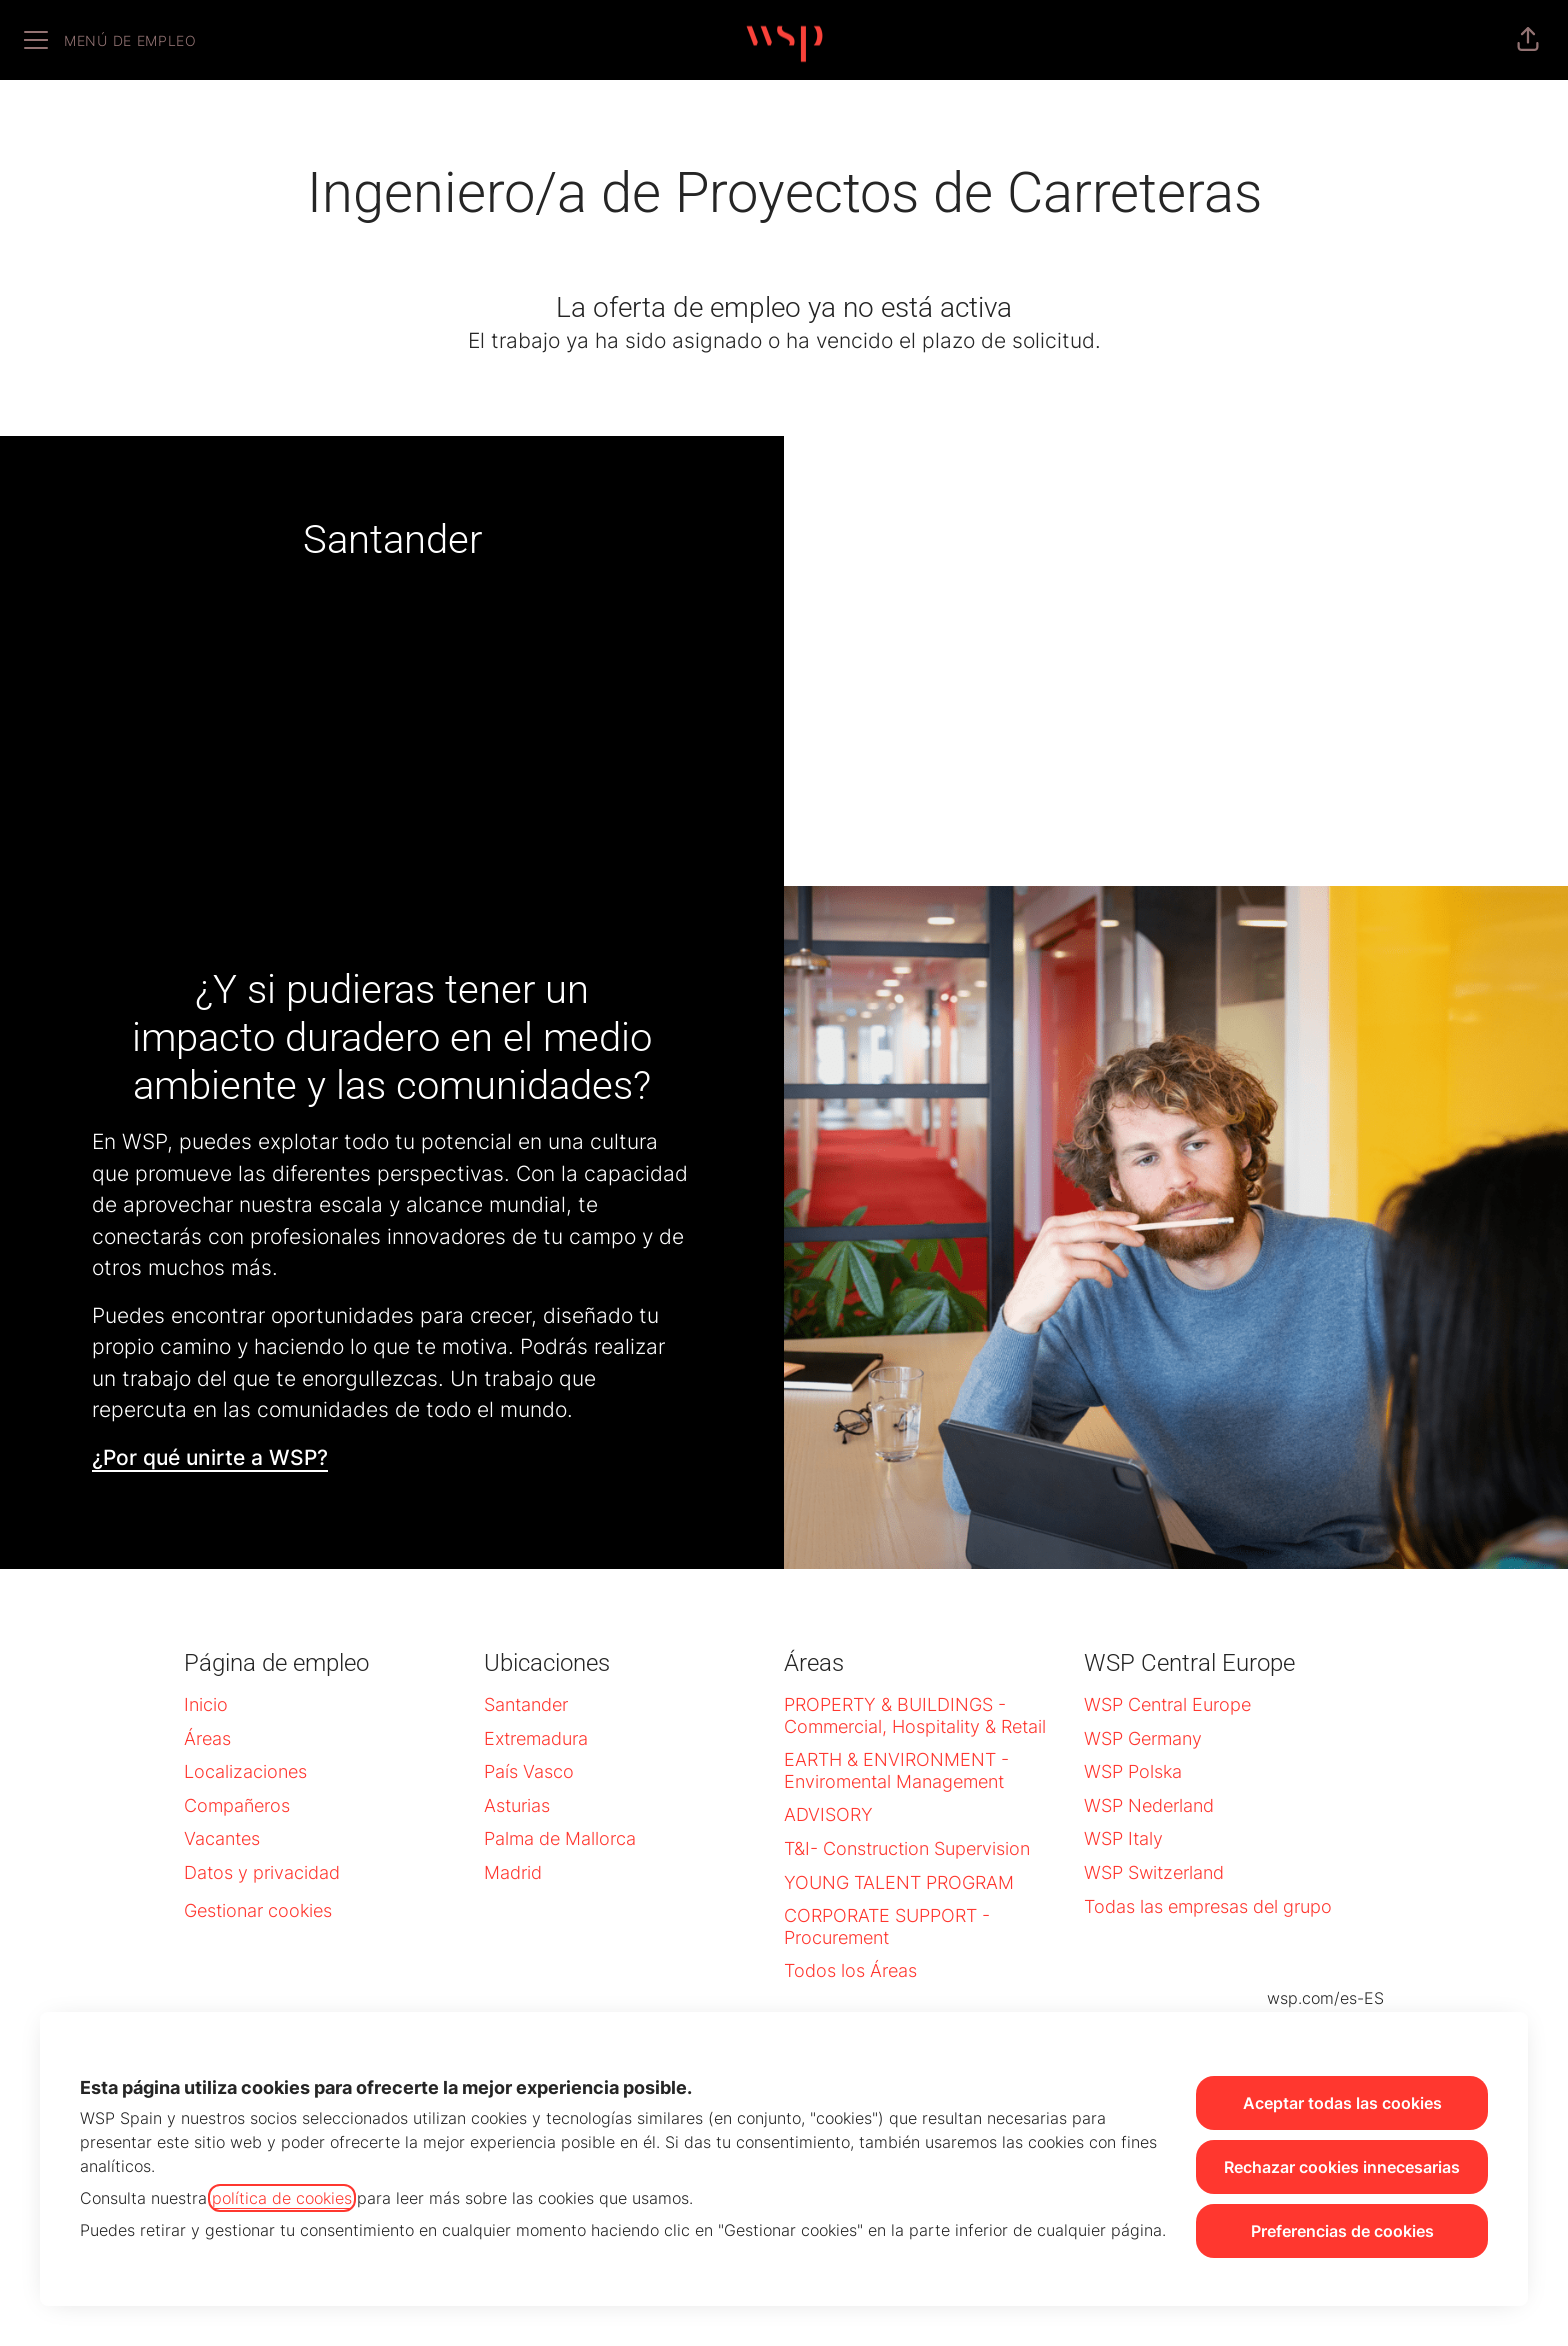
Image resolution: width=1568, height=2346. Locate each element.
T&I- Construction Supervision (907, 1848)
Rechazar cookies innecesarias (1342, 2167)
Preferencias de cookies (1342, 2231)
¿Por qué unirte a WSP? (210, 1457)
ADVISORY (828, 1814)
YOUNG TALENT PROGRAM (899, 1882)
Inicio (206, 1704)
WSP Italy (1123, 1838)
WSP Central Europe (1167, 1704)
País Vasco (529, 1771)
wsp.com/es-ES (1325, 1998)
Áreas (207, 1738)
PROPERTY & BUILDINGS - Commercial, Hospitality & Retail (915, 1715)
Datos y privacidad (262, 1872)
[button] (1528, 40)
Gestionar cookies (258, 1910)
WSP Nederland (1149, 1805)
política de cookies (282, 2198)
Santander (526, 1704)
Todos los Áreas (850, 1970)
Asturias (517, 1805)
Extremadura (536, 1738)
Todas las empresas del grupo (1208, 1906)
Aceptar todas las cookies (1342, 2103)
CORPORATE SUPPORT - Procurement (887, 1926)
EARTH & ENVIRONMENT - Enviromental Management (896, 1770)
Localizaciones (245, 1771)
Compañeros (237, 1805)
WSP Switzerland (1154, 1872)
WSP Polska (1133, 1771)
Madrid (513, 1872)
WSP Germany (1143, 1738)
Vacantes (222, 1838)
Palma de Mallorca (560, 1838)
